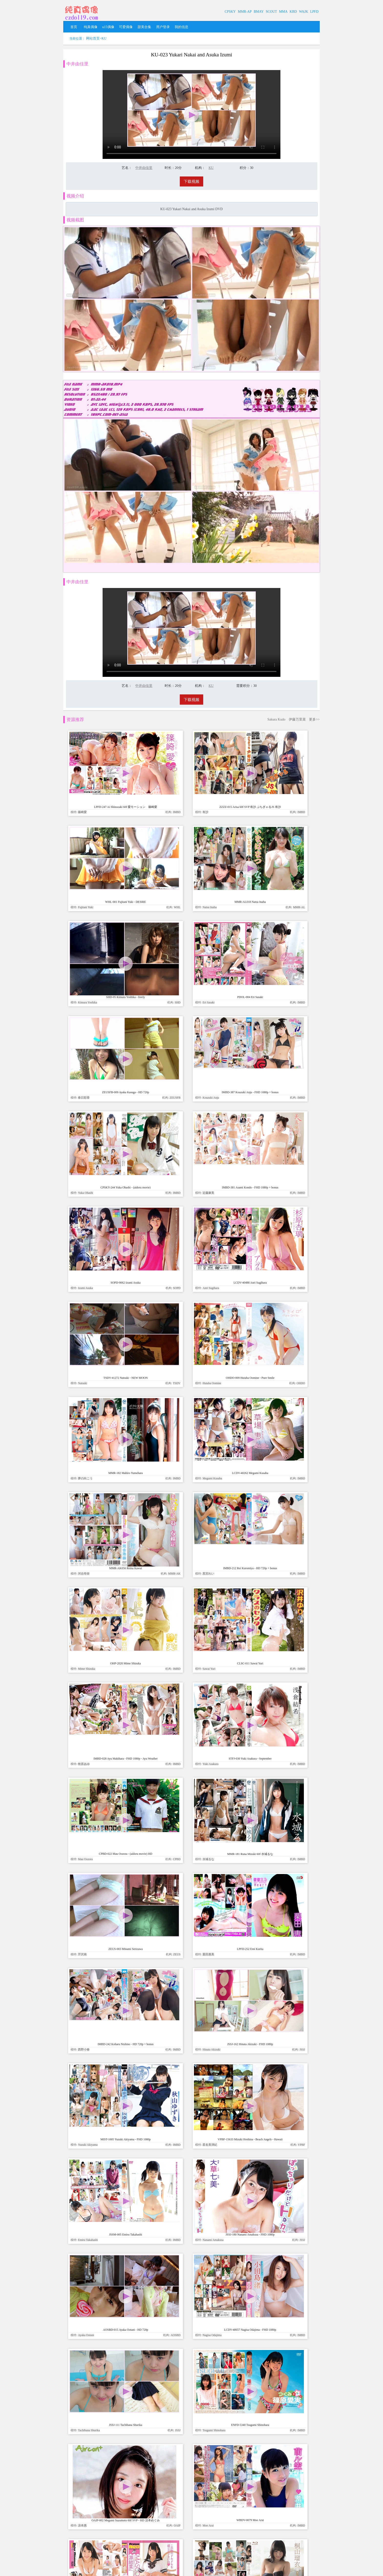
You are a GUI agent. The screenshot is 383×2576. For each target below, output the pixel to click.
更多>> (314, 387)
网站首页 (93, 38)
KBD (293, 11)
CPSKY (230, 11)
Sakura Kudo (276, 387)
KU (104, 38)
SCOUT (271, 11)
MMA (283, 11)
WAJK (303, 11)
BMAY (259, 11)
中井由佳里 (143, 168)
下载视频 (191, 181)
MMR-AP (245, 11)
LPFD (314, 11)
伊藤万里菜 (297, 387)
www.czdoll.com (229, 2487)
